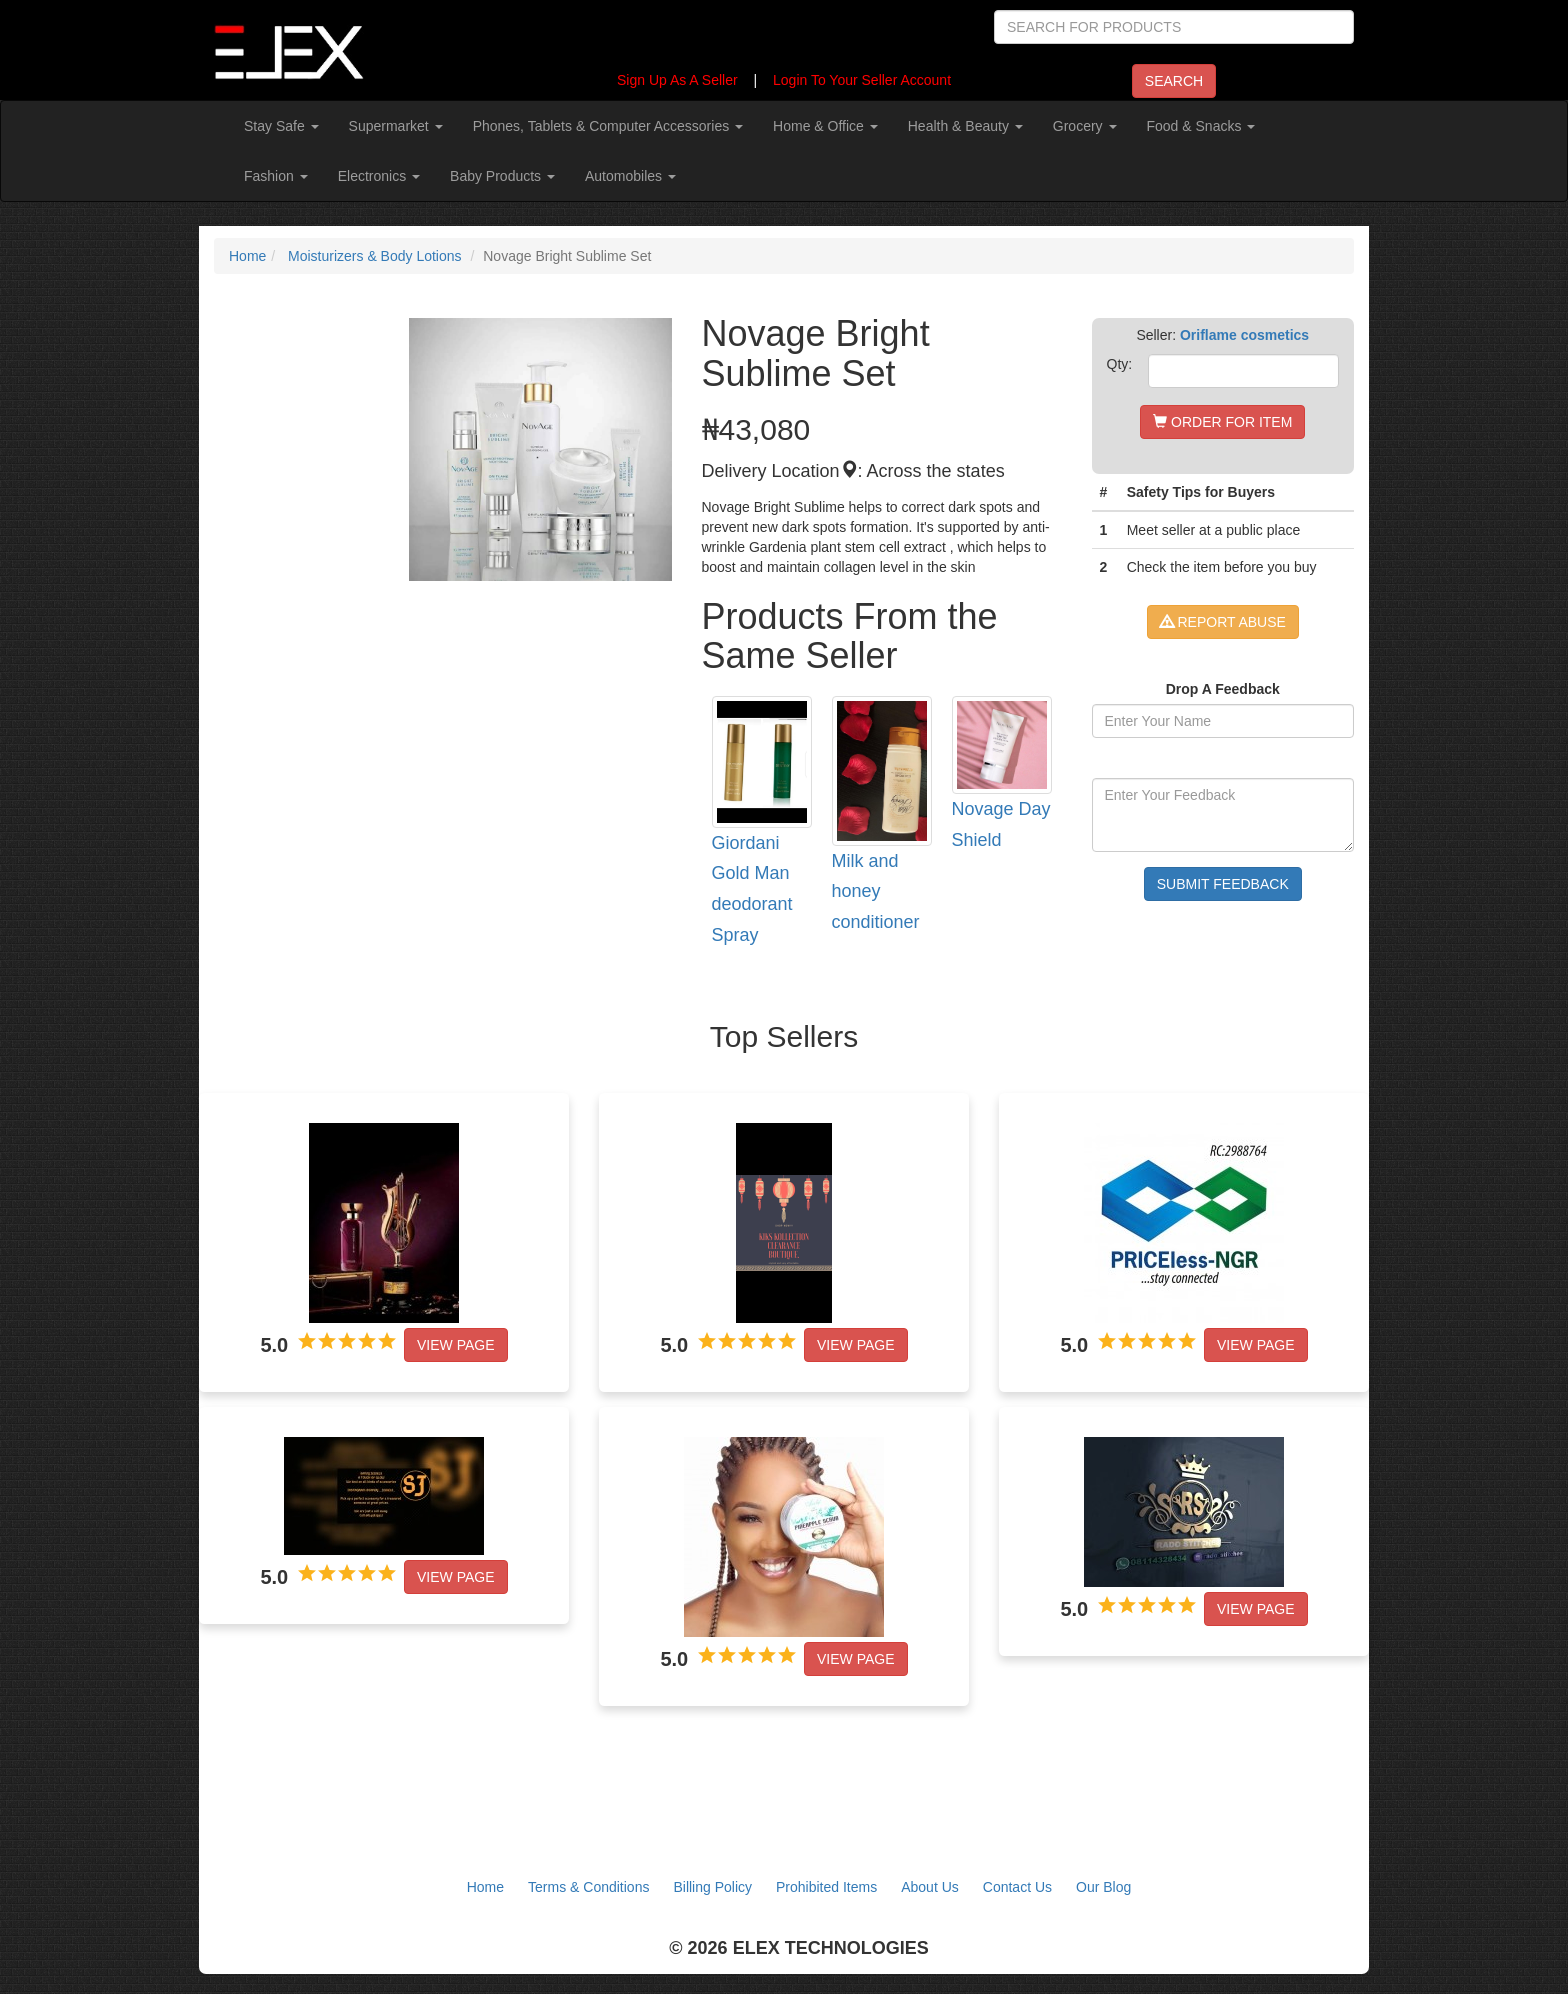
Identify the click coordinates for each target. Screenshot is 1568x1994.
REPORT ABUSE (1223, 622)
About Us (930, 1887)
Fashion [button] (276, 176)
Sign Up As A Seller (677, 80)
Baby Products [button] (502, 176)
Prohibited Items (826, 1887)
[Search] (1174, 27)
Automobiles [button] (630, 176)
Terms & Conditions (588, 1887)
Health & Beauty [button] (965, 126)
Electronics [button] (379, 176)
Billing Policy (712, 1887)
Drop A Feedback (1223, 689)
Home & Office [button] (825, 126)
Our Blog (1103, 1887)
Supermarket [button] (396, 126)
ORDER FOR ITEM (1222, 422)
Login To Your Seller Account (862, 80)
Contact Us (1017, 1887)
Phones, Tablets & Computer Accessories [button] (608, 126)
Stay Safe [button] (281, 126)
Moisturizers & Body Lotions (375, 256)
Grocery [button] (1085, 126)
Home (247, 256)
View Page (456, 1345)
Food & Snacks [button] (1201, 126)
